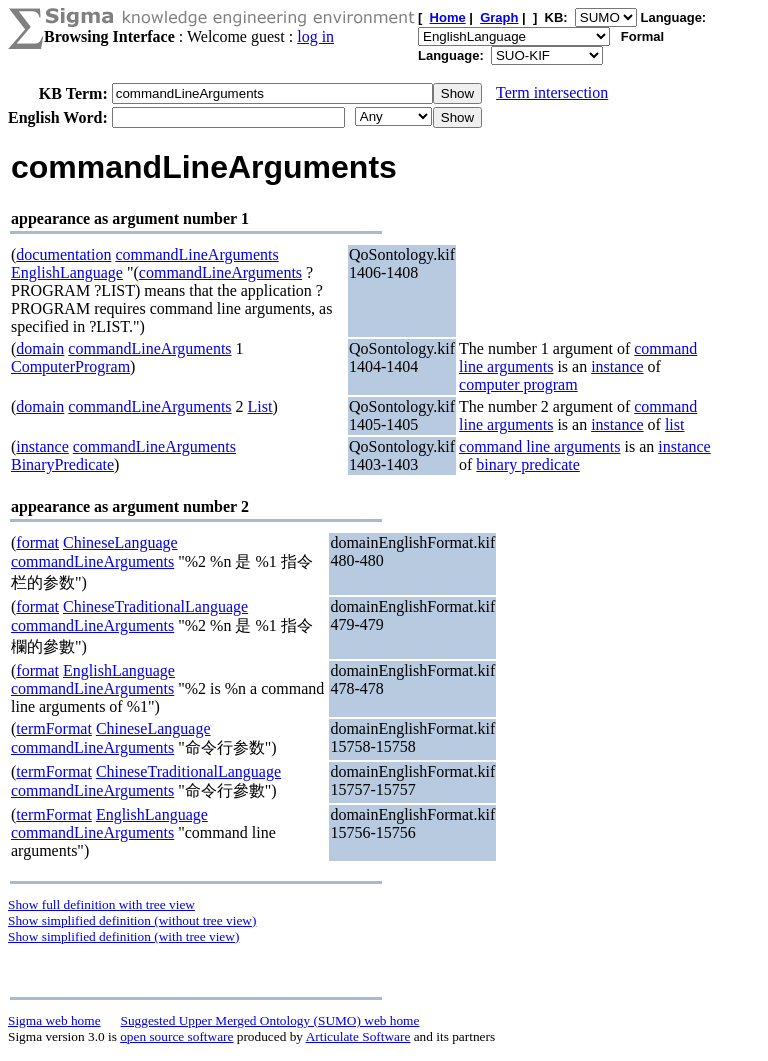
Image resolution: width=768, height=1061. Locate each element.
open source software (176, 1036)
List (260, 406)
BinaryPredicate (62, 464)
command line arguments (539, 446)
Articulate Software (358, 1036)
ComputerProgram (70, 366)
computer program (518, 384)
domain (40, 348)
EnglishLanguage (67, 272)
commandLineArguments (196, 254)
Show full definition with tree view (101, 904)
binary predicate (528, 464)
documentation (63, 254)
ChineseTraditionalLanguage (155, 606)
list (675, 424)
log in (315, 36)
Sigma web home (54, 1020)
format (37, 542)
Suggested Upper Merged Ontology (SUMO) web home (270, 1020)
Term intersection (552, 92)
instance (617, 366)
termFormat (54, 728)
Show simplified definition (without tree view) (132, 920)
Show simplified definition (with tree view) (123, 936)
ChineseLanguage (120, 542)
